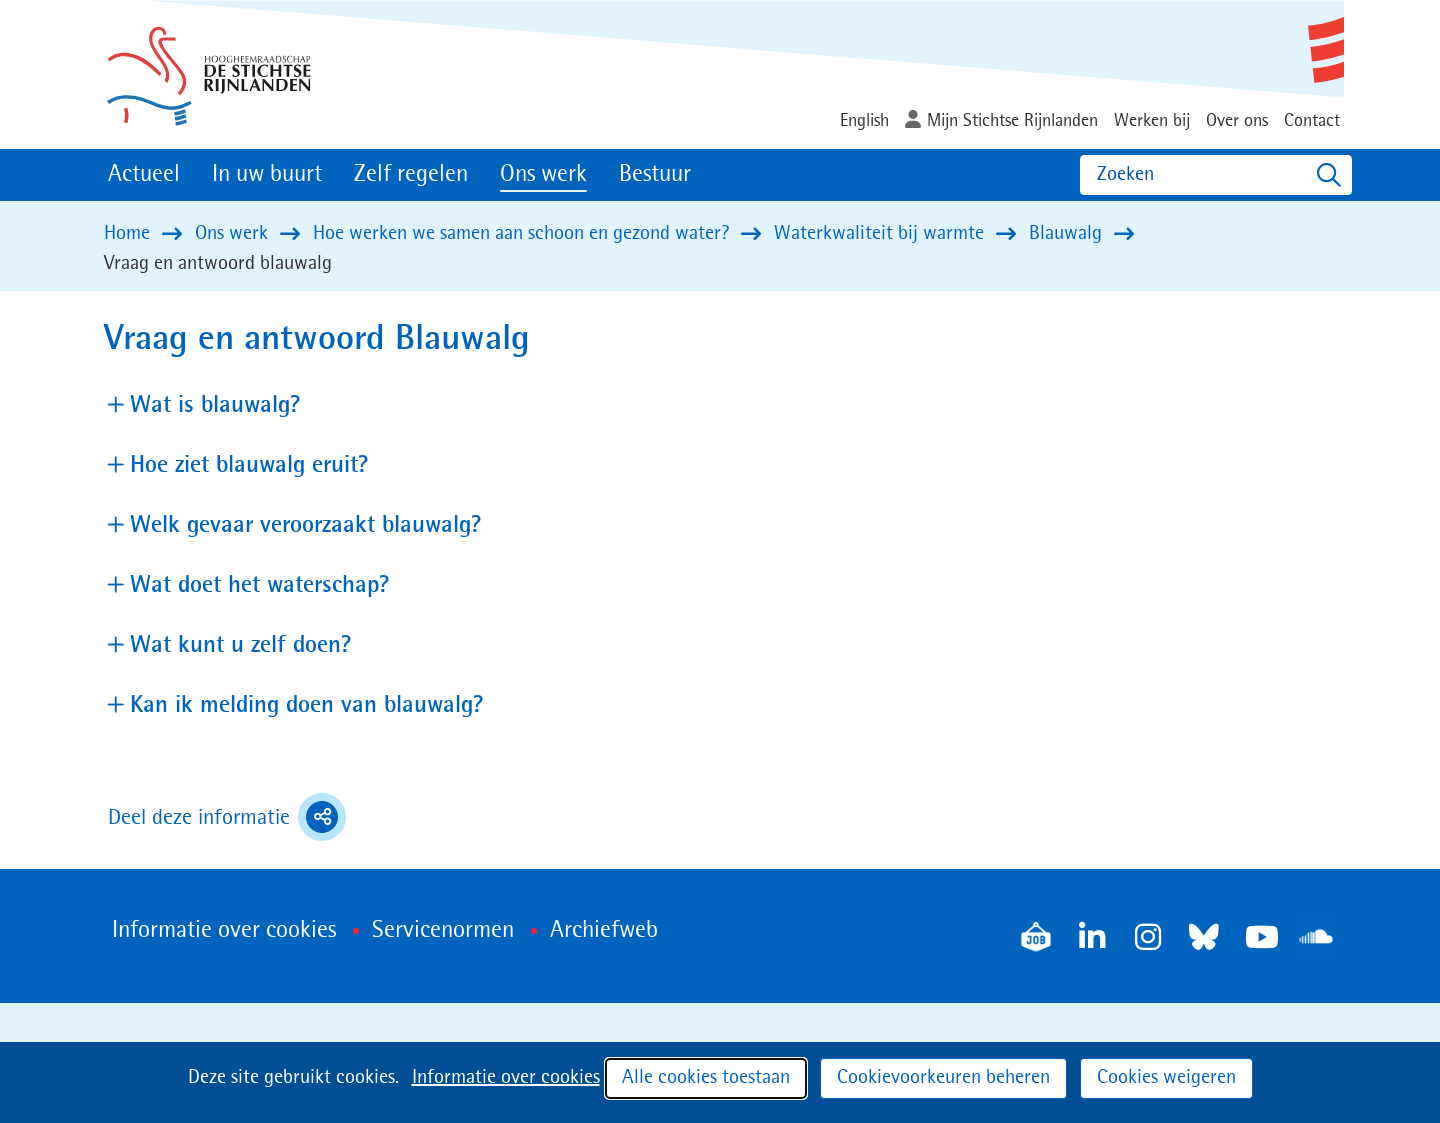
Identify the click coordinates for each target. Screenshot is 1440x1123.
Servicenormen (443, 931)
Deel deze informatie (227, 817)
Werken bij (1152, 121)
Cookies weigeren (1166, 1078)
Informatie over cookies (506, 1078)
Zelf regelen (411, 175)
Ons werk (543, 175)
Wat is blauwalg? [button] (215, 404)
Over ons (1237, 121)
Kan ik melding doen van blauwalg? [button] (307, 704)
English (864, 121)
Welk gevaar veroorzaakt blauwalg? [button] (306, 524)
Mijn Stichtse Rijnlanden (1012, 121)
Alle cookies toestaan (706, 1078)
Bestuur (655, 175)
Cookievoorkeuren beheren (943, 1078)
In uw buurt (267, 175)
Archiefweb (604, 931)
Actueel (144, 175)
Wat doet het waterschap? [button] (260, 584)
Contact (1312, 121)
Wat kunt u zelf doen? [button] (241, 644)
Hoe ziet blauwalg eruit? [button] (249, 464)
